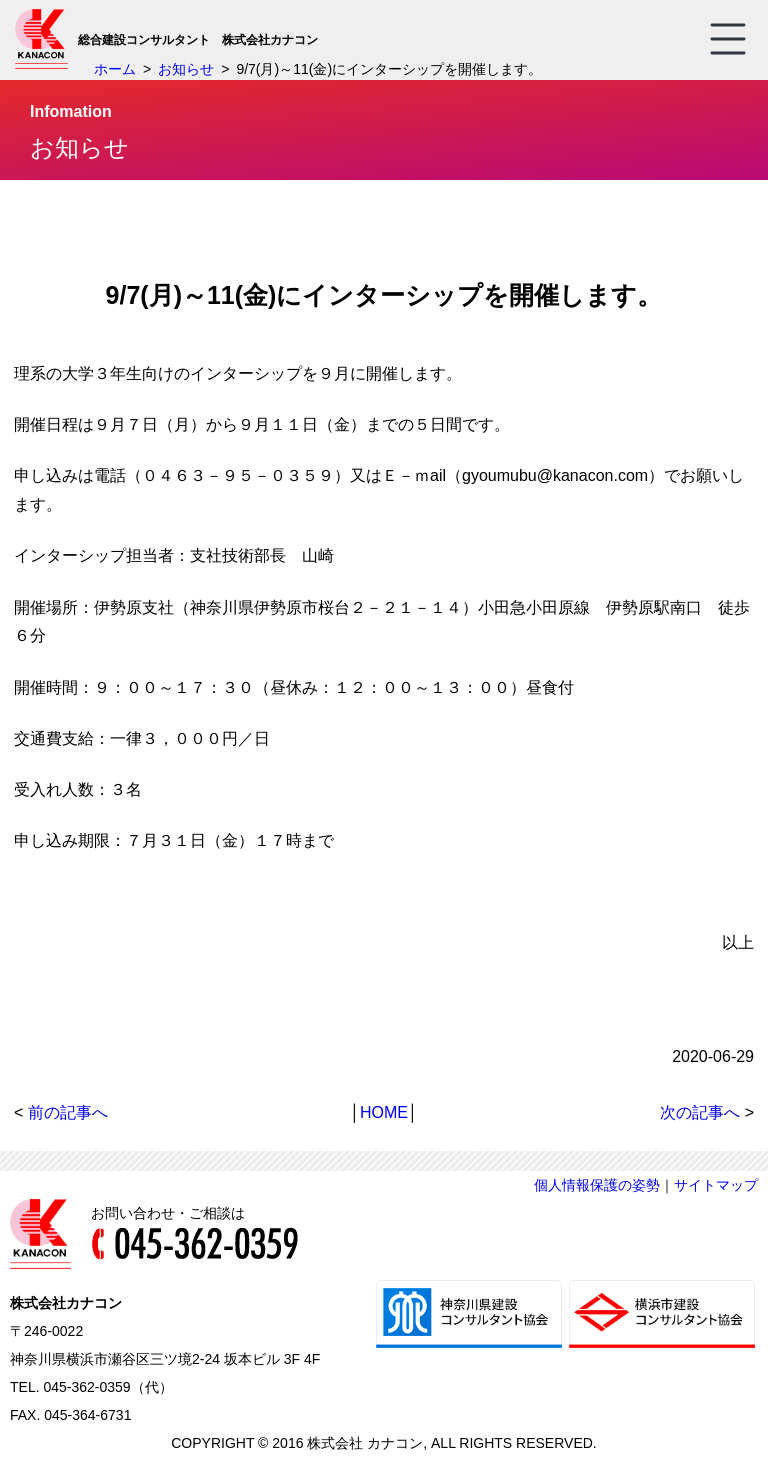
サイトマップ (716, 1185)
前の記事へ (68, 1112)
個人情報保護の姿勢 (597, 1185)
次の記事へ (700, 1112)
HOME (384, 1112)
